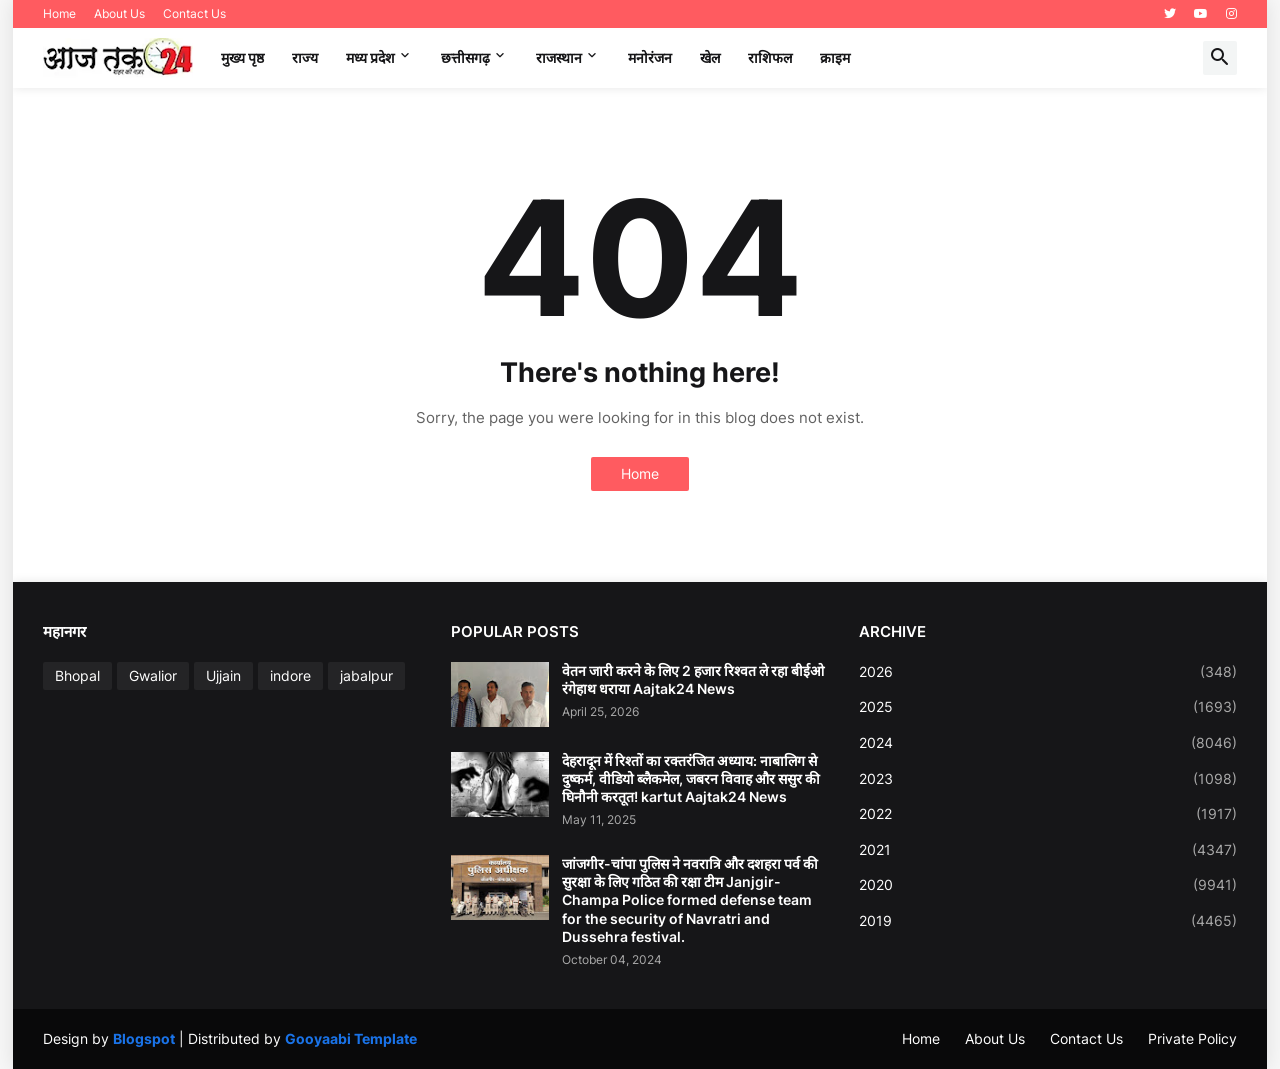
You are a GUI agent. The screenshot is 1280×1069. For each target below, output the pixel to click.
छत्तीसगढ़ (465, 57)
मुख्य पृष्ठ (242, 57)
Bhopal (77, 675)
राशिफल (770, 57)
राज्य (305, 57)
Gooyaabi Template (351, 1038)
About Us (119, 13)
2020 (1048, 885)
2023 (1048, 779)
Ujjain (223, 675)
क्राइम (835, 57)
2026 (1048, 672)
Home (59, 13)
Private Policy (1192, 1038)
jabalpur (366, 675)
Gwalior (153, 675)
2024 (1048, 743)
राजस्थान (559, 57)
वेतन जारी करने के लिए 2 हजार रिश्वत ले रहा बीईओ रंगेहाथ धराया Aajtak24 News (693, 679)
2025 (1048, 707)
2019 (1048, 921)
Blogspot (144, 1038)
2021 (1048, 850)
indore (290, 675)
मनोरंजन (650, 57)
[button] (1220, 58)
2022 (1048, 814)
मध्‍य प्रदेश (370, 57)
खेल (710, 57)
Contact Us (194, 13)
